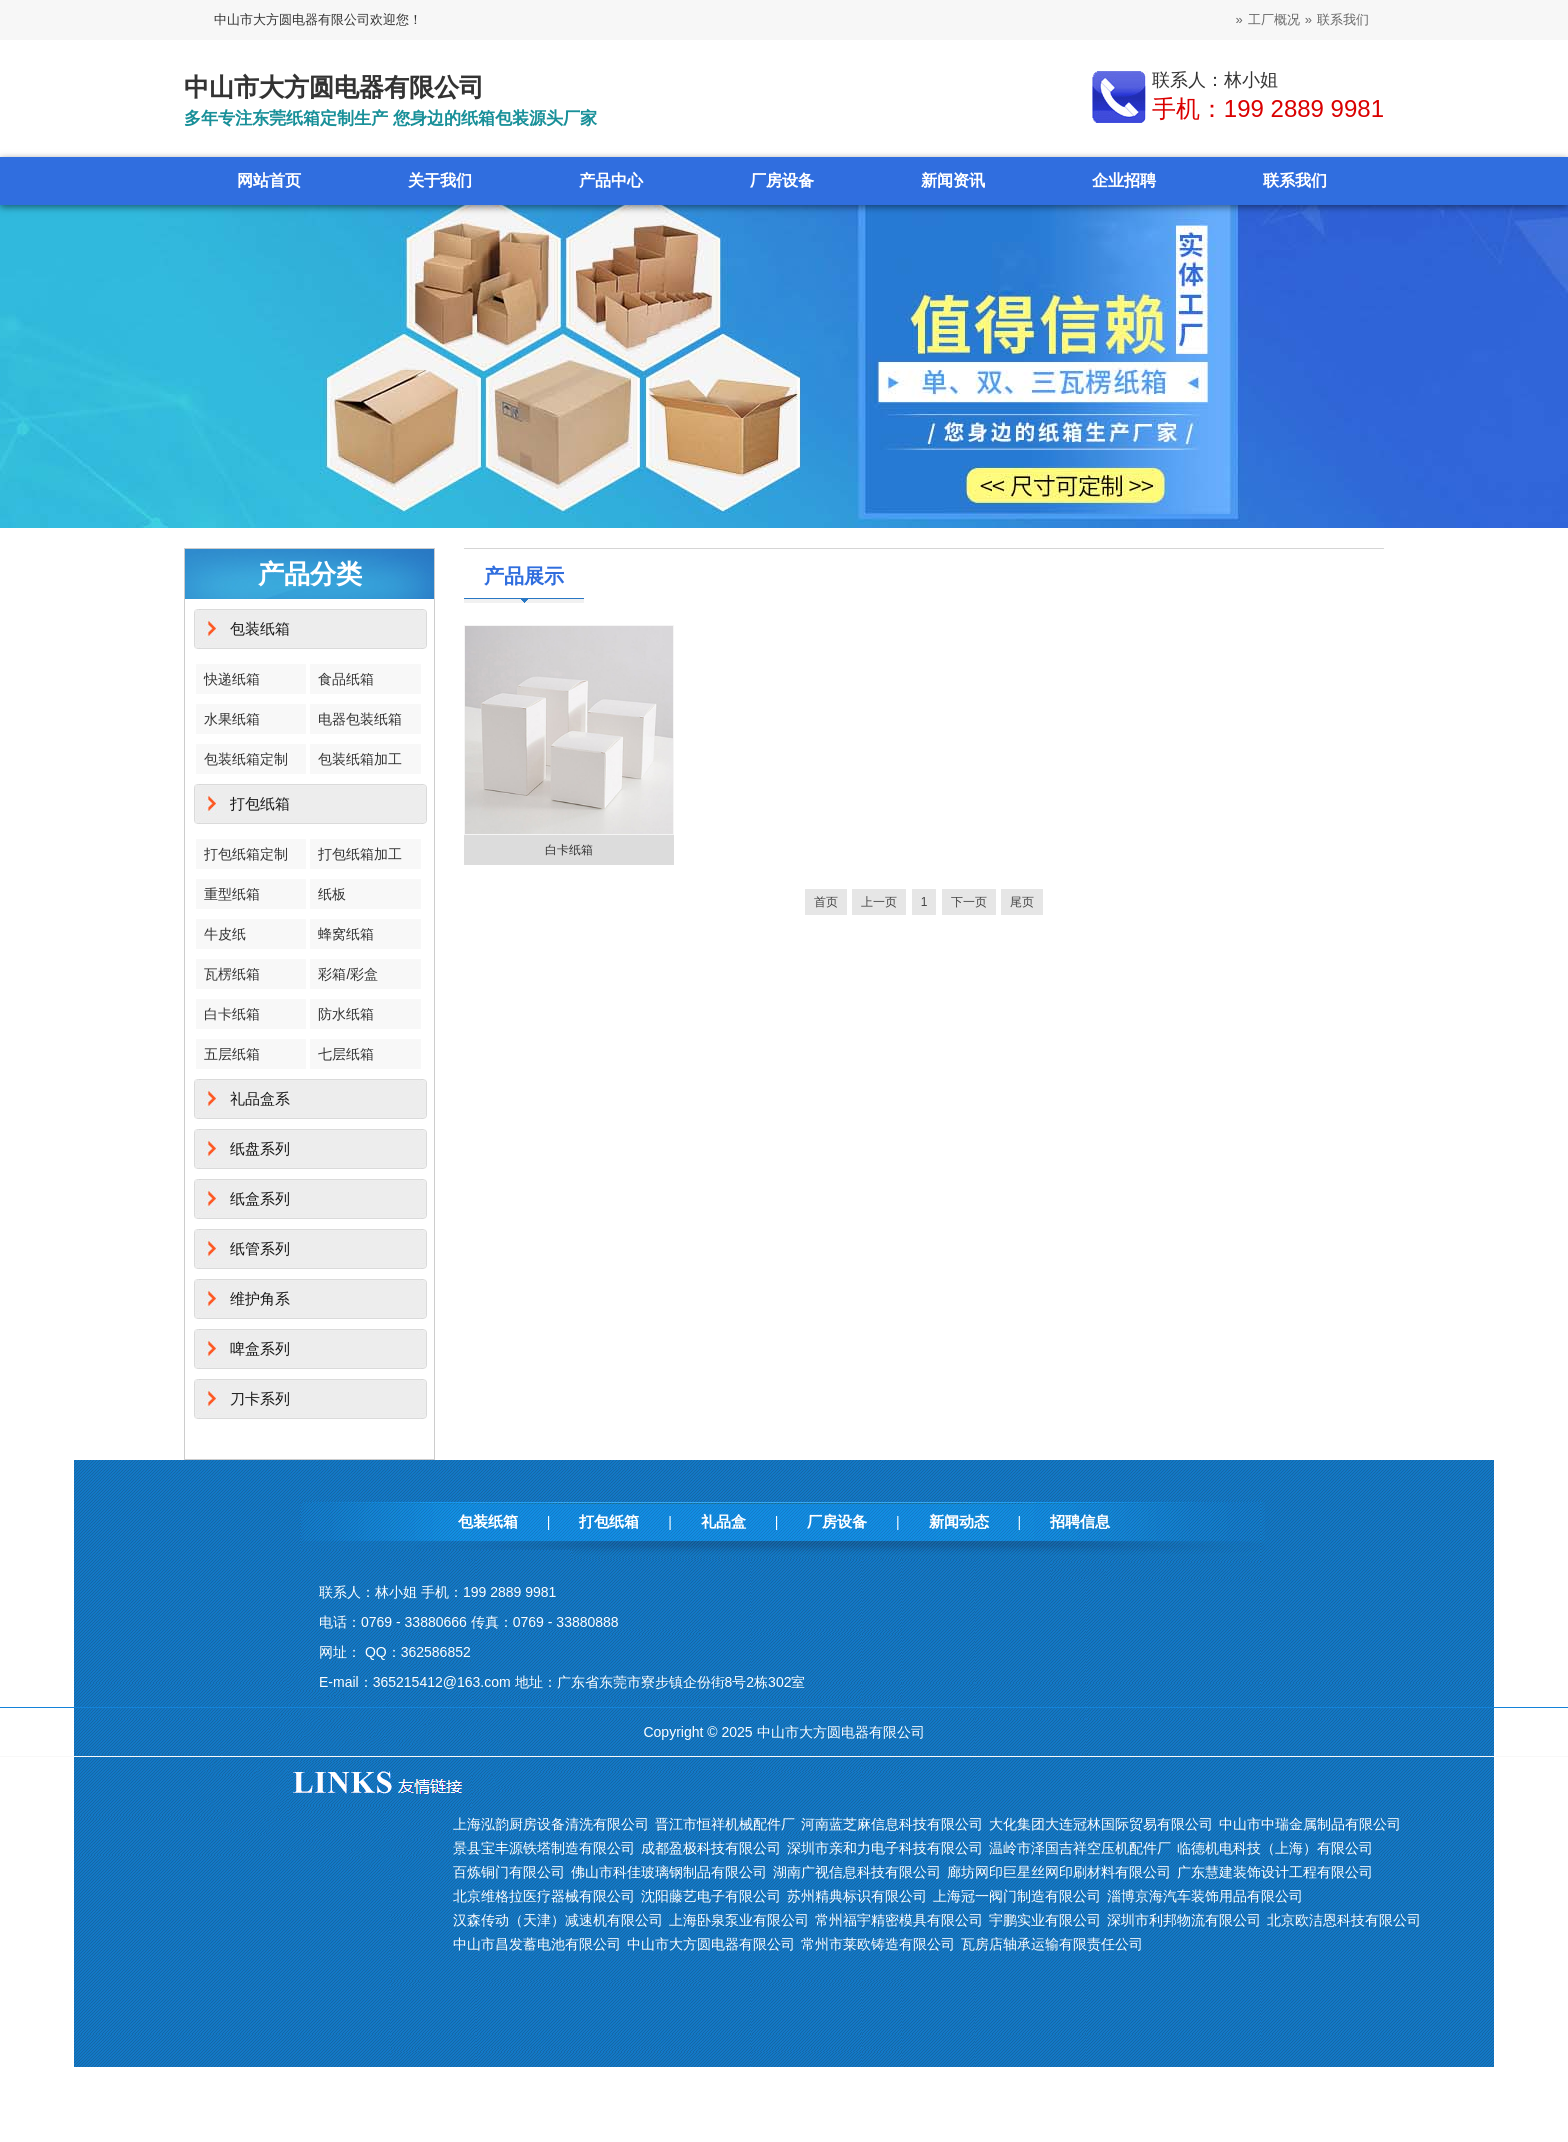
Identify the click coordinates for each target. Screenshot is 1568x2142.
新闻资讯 (953, 180)
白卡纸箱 (232, 1014)
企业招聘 (1124, 180)
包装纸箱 (260, 628)
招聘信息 (1080, 1521)
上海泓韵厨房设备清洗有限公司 (551, 1824)
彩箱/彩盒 (348, 974)
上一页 (879, 902)
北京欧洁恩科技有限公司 (1344, 1920)
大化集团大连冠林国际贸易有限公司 (1101, 1824)
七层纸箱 (346, 1054)
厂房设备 (782, 180)
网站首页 (269, 180)
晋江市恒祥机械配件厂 (725, 1824)
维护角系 (260, 1298)
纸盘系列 (260, 1148)
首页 (826, 902)
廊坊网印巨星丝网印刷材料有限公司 (1059, 1872)
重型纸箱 (232, 894)
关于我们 (440, 180)
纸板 (332, 894)
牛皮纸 (225, 934)
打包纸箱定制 (246, 854)
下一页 (969, 902)
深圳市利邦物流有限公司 (1184, 1920)
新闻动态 (959, 1521)
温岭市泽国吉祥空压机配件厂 (1080, 1848)
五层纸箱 (232, 1054)
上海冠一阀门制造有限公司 (1017, 1896)
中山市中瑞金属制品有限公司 (1310, 1824)
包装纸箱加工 (360, 759)
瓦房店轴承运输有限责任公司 (1052, 1944)
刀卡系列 (260, 1398)
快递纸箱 (232, 679)
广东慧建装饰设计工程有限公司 (1275, 1872)
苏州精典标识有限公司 (857, 1896)
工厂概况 (1274, 19)
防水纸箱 (346, 1014)
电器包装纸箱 (360, 719)
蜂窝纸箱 (346, 934)
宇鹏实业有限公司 (1045, 1920)
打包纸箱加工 (360, 854)
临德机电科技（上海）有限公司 (1275, 1848)
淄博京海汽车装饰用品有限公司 (1205, 1896)
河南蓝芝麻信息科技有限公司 (892, 1824)
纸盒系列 (260, 1198)
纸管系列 (260, 1248)
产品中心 (611, 180)
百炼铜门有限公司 (509, 1872)
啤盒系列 (260, 1348)
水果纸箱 (232, 719)
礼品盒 (723, 1521)
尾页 (1022, 902)
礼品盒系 (260, 1098)
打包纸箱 (260, 803)
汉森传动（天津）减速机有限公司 (558, 1920)
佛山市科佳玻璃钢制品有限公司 (669, 1872)
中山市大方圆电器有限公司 (711, 1944)
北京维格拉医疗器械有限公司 (544, 1896)
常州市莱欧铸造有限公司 (878, 1944)
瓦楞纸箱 (232, 974)
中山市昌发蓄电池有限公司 (537, 1944)
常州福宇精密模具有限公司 (899, 1920)
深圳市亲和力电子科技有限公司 (885, 1848)
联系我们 (1343, 19)
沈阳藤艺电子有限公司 (711, 1896)
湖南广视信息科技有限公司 (857, 1872)
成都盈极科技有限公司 (711, 1848)
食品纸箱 (346, 679)
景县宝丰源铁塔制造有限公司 (544, 1848)
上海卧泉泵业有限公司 (739, 1920)
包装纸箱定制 (246, 759)
